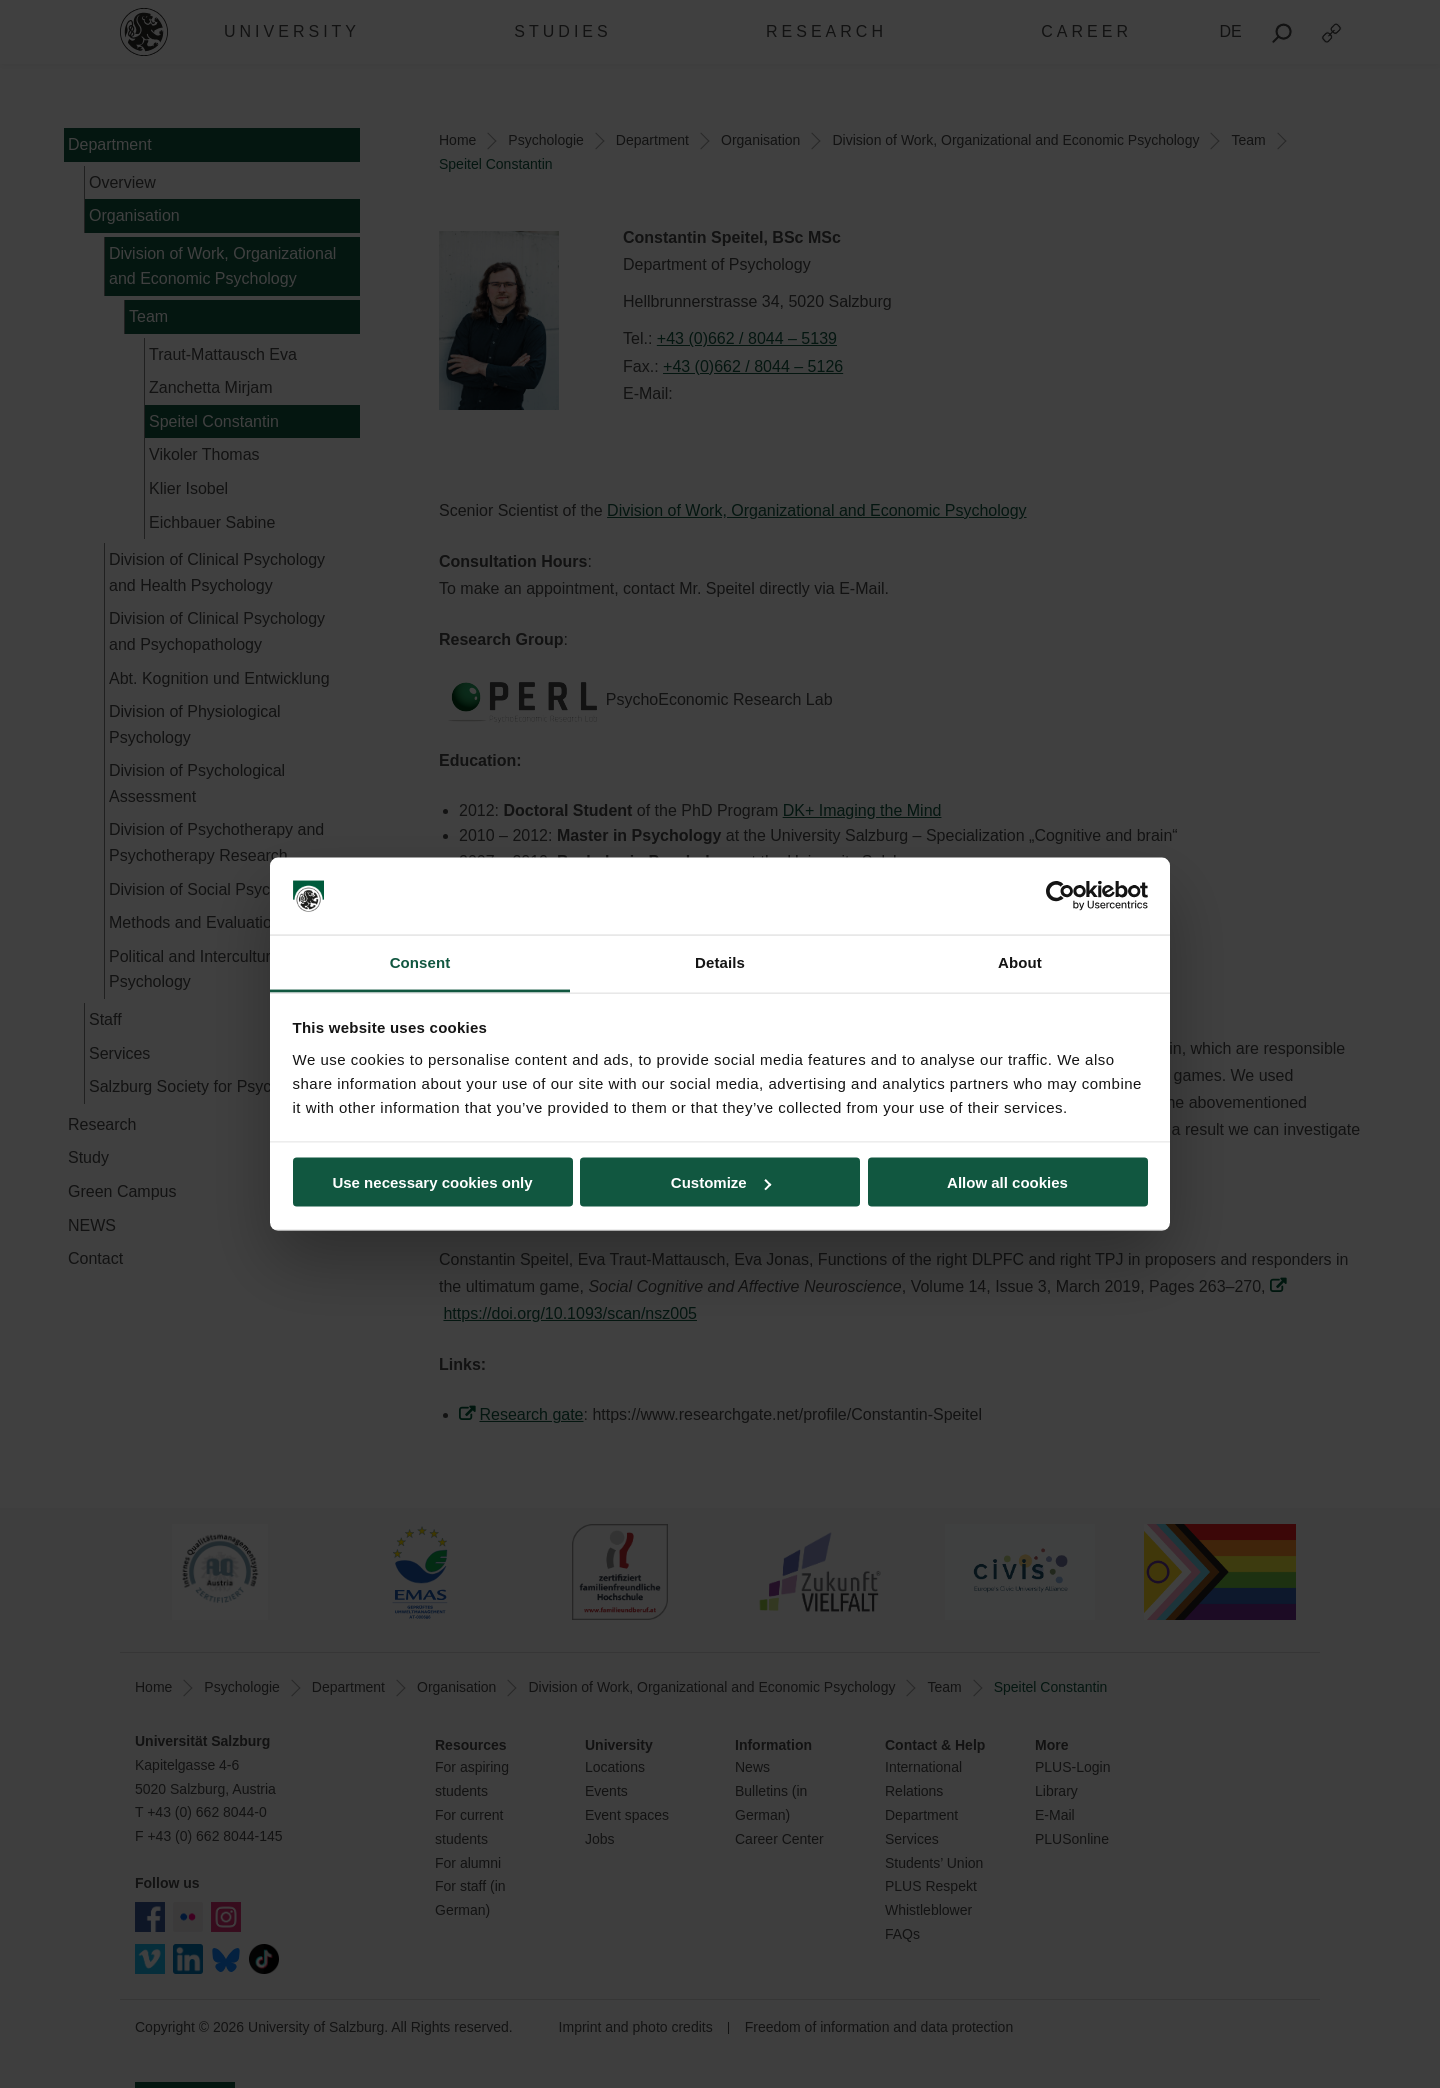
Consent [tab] (420, 961)
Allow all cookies (1007, 1182)
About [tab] (1020, 961)
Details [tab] (720, 961)
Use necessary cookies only (432, 1182)
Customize (721, 1182)
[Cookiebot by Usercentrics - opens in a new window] (1060, 896)
